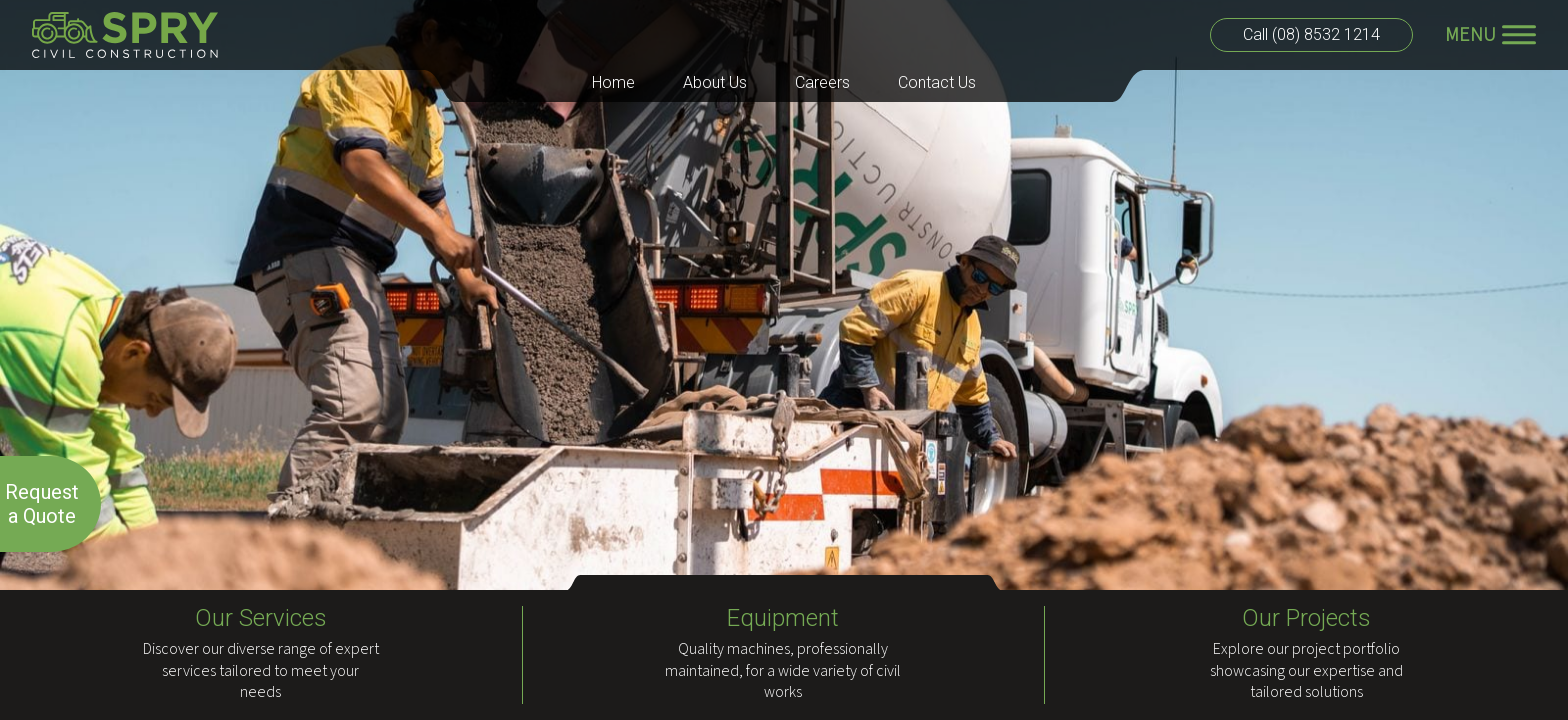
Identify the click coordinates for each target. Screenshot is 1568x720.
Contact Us (937, 82)
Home (613, 82)
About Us (715, 82)
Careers (822, 82)
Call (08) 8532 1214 (1311, 34)
